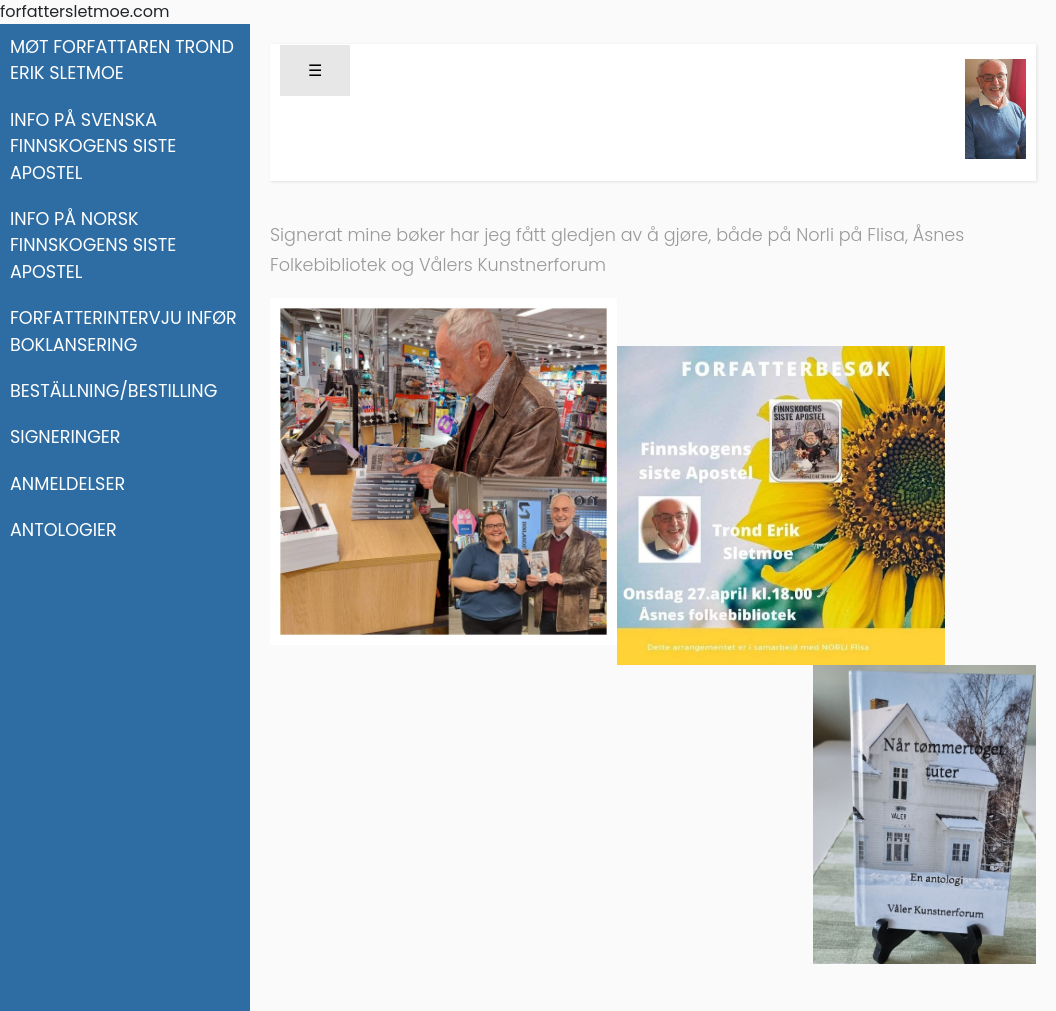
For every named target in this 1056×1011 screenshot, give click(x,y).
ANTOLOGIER (63, 530)
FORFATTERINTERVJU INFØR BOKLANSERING (123, 331)
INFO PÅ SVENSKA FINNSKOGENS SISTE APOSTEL (93, 146)
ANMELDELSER (67, 484)
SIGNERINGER (65, 437)
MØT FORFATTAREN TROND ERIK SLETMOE (122, 60)
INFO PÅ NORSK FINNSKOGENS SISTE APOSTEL (93, 245)
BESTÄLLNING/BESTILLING (113, 391)
